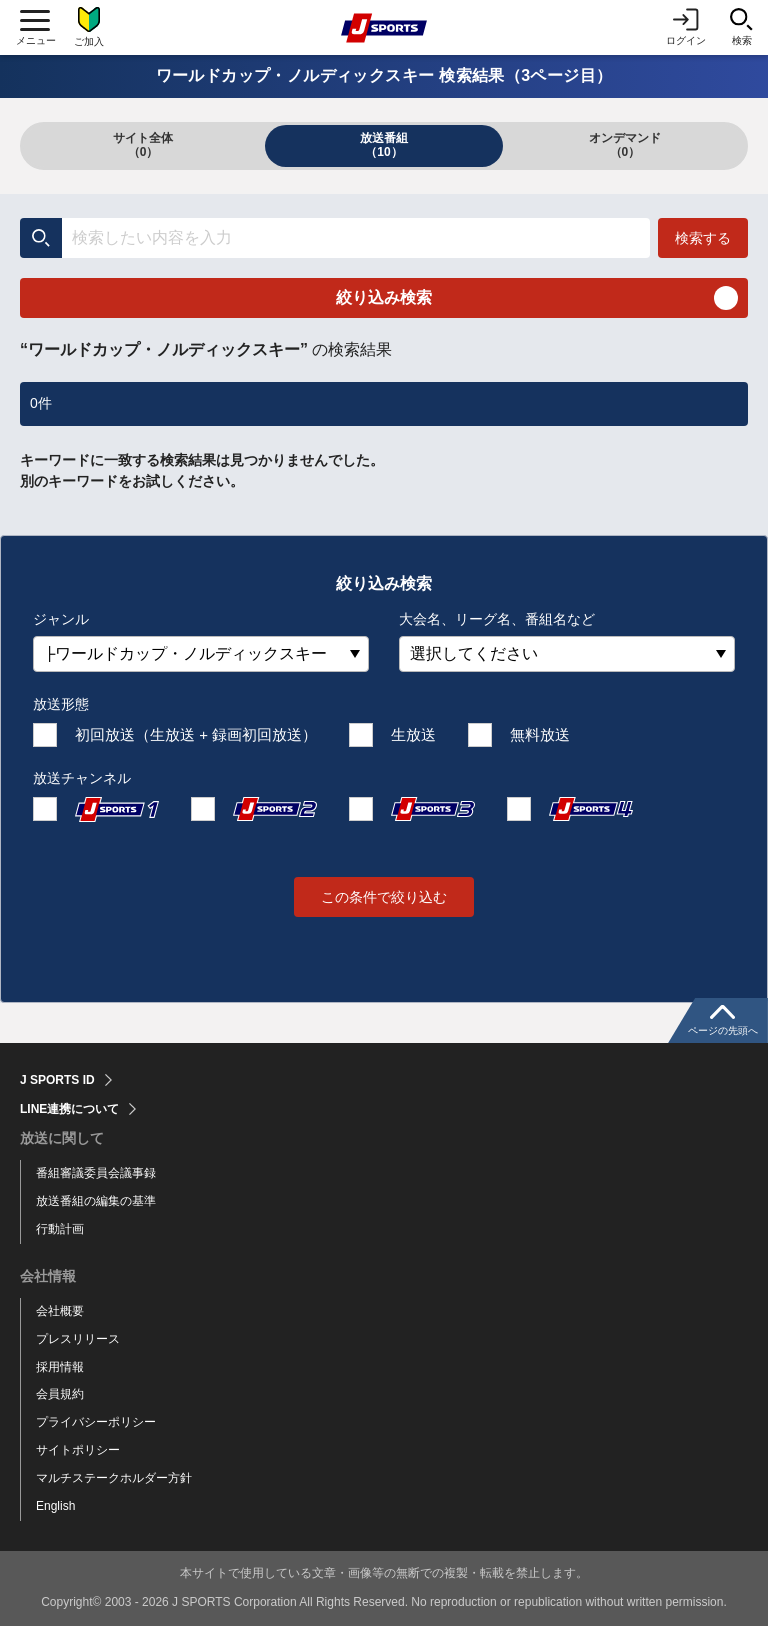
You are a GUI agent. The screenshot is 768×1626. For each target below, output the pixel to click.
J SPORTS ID (57, 1080)
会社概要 (60, 1311)
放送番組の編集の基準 (96, 1201)
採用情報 (60, 1367)
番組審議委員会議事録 (96, 1173)
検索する (703, 238)
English (55, 1506)
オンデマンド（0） (625, 145)
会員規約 (60, 1394)
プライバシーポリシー (96, 1422)
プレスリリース (78, 1339)
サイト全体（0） (143, 145)
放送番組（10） (384, 145)
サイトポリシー (78, 1450)
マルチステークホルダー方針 (114, 1478)
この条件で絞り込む (384, 897)
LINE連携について (69, 1109)
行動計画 (60, 1229)
